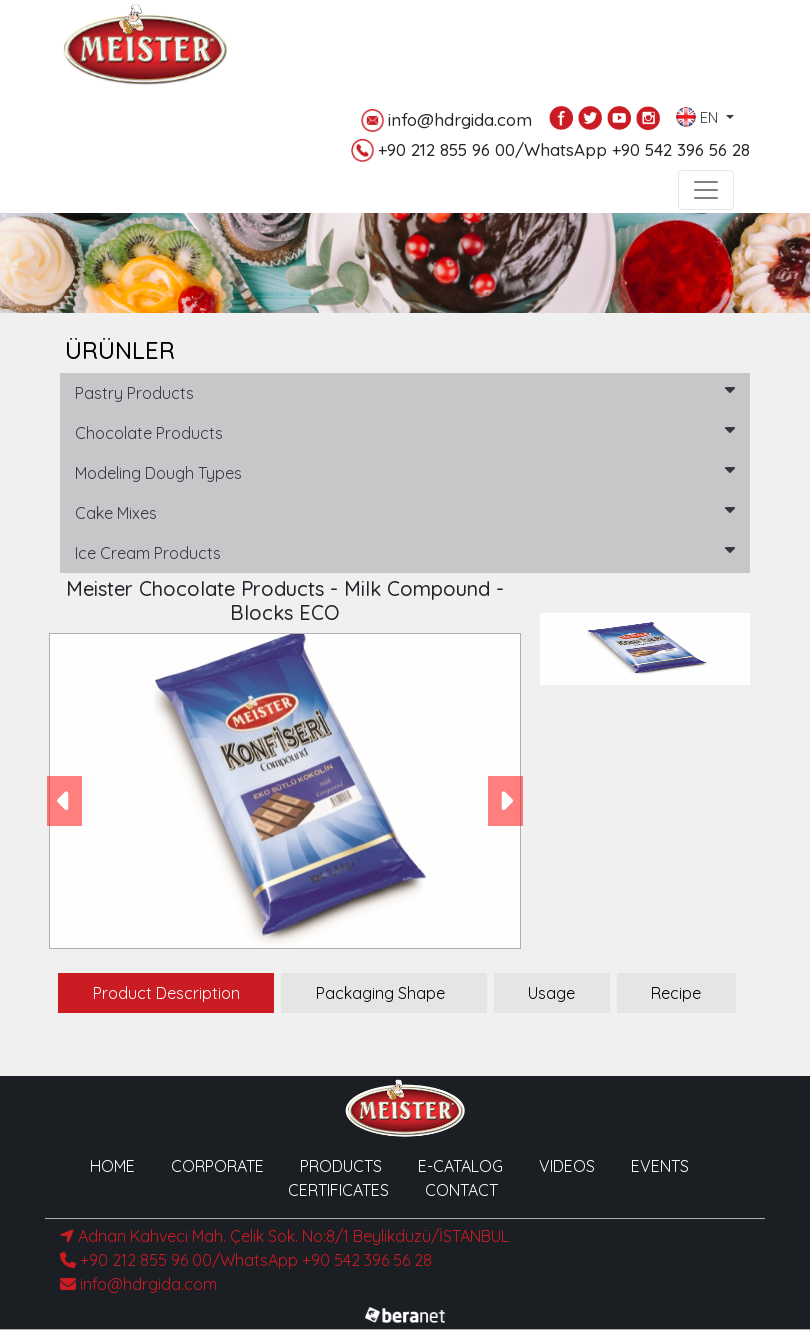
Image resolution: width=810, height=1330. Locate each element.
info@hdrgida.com (446, 120)
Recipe (676, 993)
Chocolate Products (405, 432)
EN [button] (699, 113)
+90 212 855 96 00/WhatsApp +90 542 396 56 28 (550, 150)
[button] (64, 800)
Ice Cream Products (405, 552)
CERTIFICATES (338, 1190)
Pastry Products (405, 392)
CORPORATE (217, 1166)
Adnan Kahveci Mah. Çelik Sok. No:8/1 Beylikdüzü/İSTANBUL (284, 1236)
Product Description (166, 993)
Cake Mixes (405, 512)
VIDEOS (567, 1166)
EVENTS (660, 1166)
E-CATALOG (460, 1166)
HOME (112, 1166)
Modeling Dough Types (405, 472)
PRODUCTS (341, 1166)
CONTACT (461, 1190)
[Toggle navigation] (706, 190)
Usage (551, 993)
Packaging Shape (380, 993)
